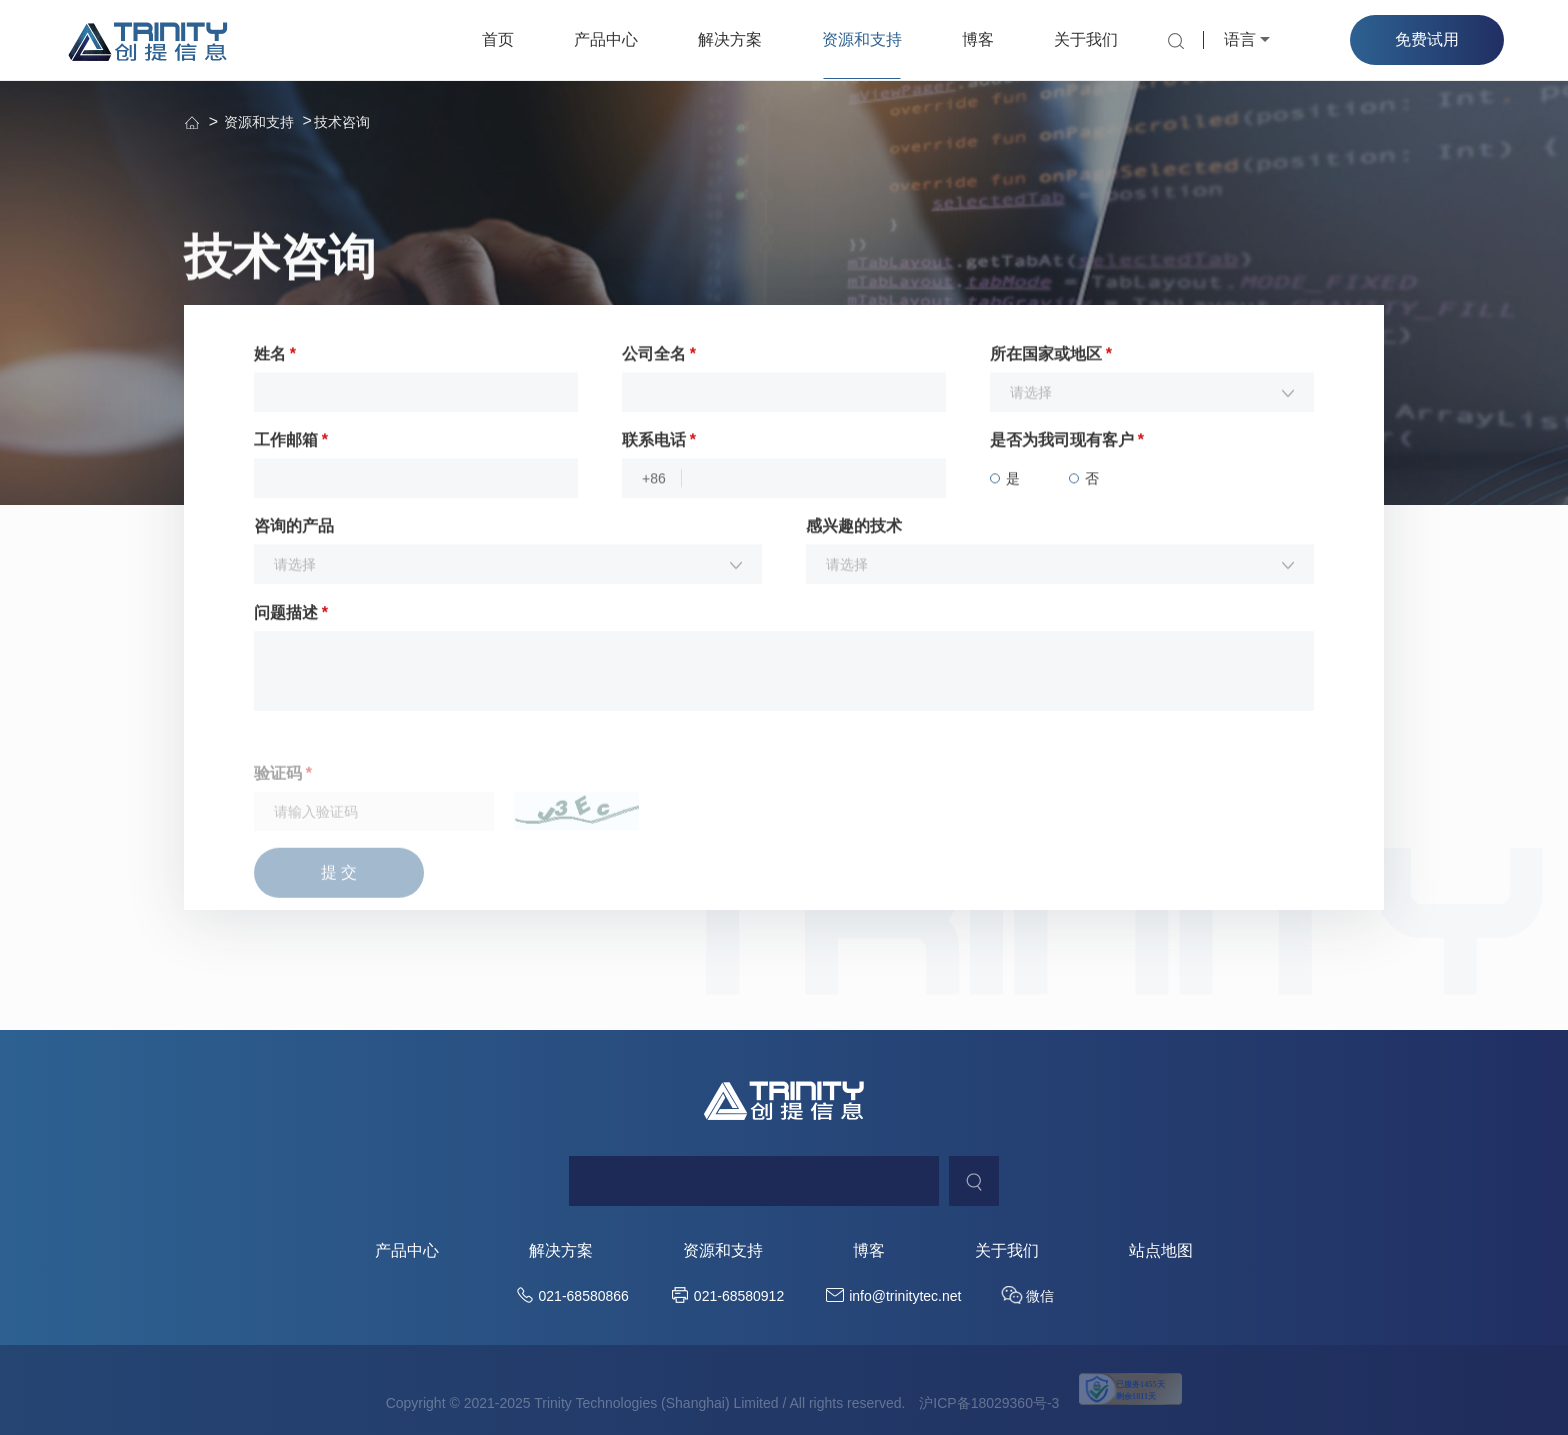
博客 (978, 39)
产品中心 (606, 39)
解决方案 (730, 39)
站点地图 (1161, 1251)
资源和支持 (862, 39)
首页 (498, 39)
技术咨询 (342, 122)
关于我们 (1086, 39)
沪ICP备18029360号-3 (989, 1403)
